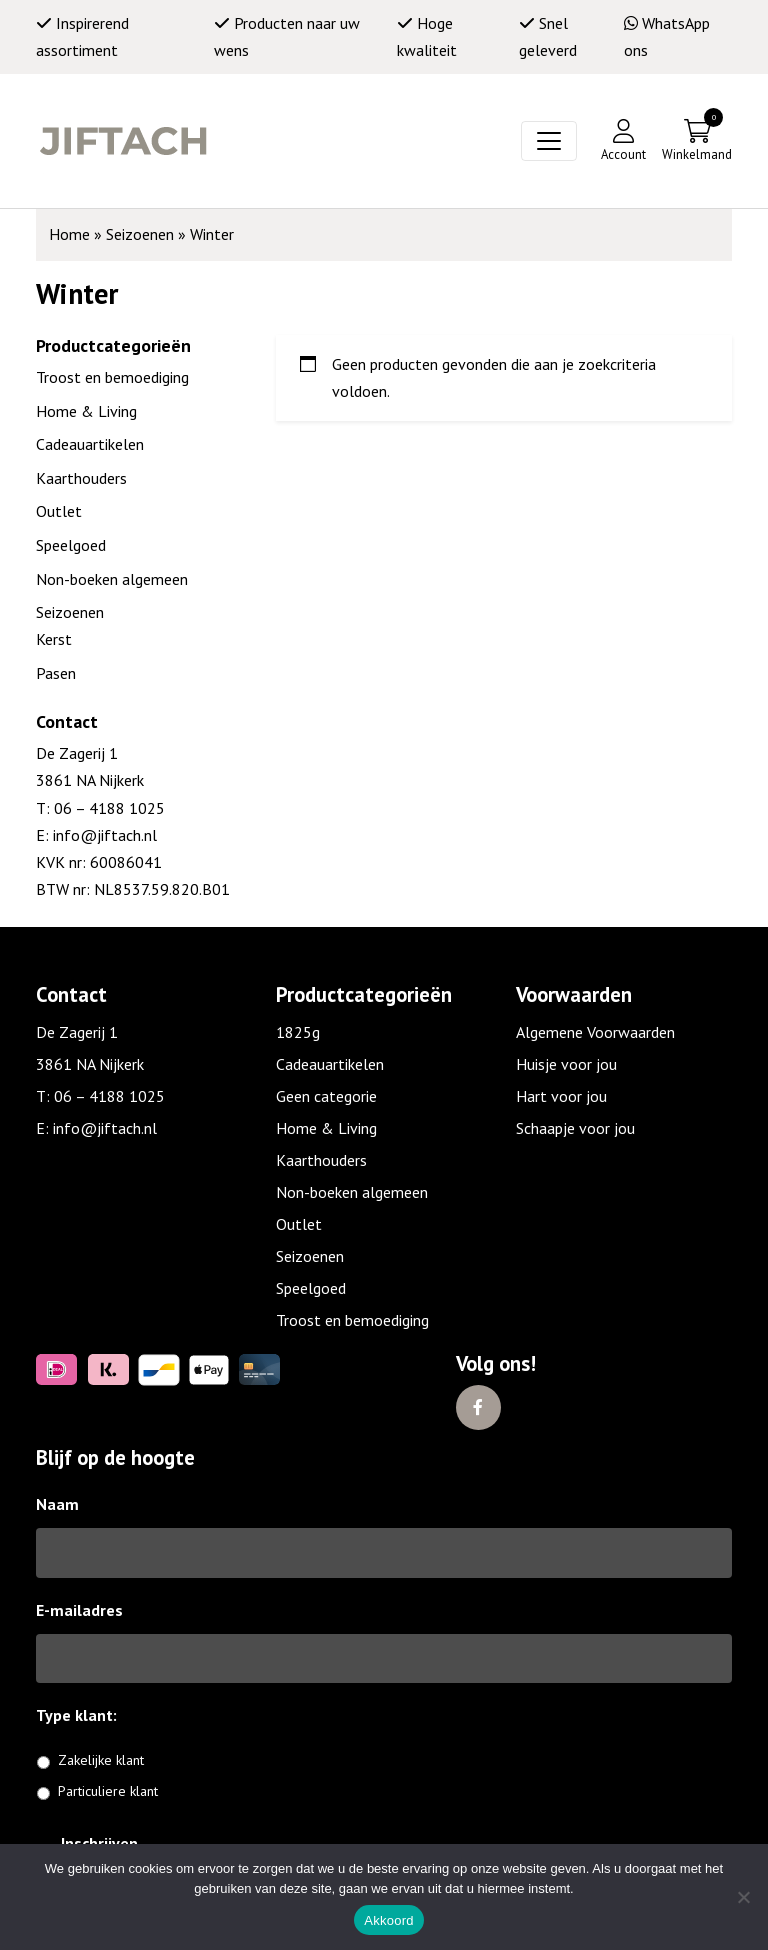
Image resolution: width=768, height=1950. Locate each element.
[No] (743, 1897)
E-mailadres (79, 1610)
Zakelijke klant (101, 1760)
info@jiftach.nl (103, 835)
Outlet (59, 511)
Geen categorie (326, 1096)
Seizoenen (140, 234)
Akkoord (388, 1920)
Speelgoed (71, 545)
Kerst (54, 639)
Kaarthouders (81, 478)
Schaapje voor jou (575, 1128)
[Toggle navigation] (549, 141)
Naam (57, 1504)
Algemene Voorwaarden (595, 1032)
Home (69, 234)
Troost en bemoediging (112, 377)
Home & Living (86, 411)
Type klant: (84, 1715)
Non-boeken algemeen (112, 579)
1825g (298, 1032)
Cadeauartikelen (90, 444)
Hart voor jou (561, 1096)
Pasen (56, 673)
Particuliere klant (108, 1791)
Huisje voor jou (566, 1064)
